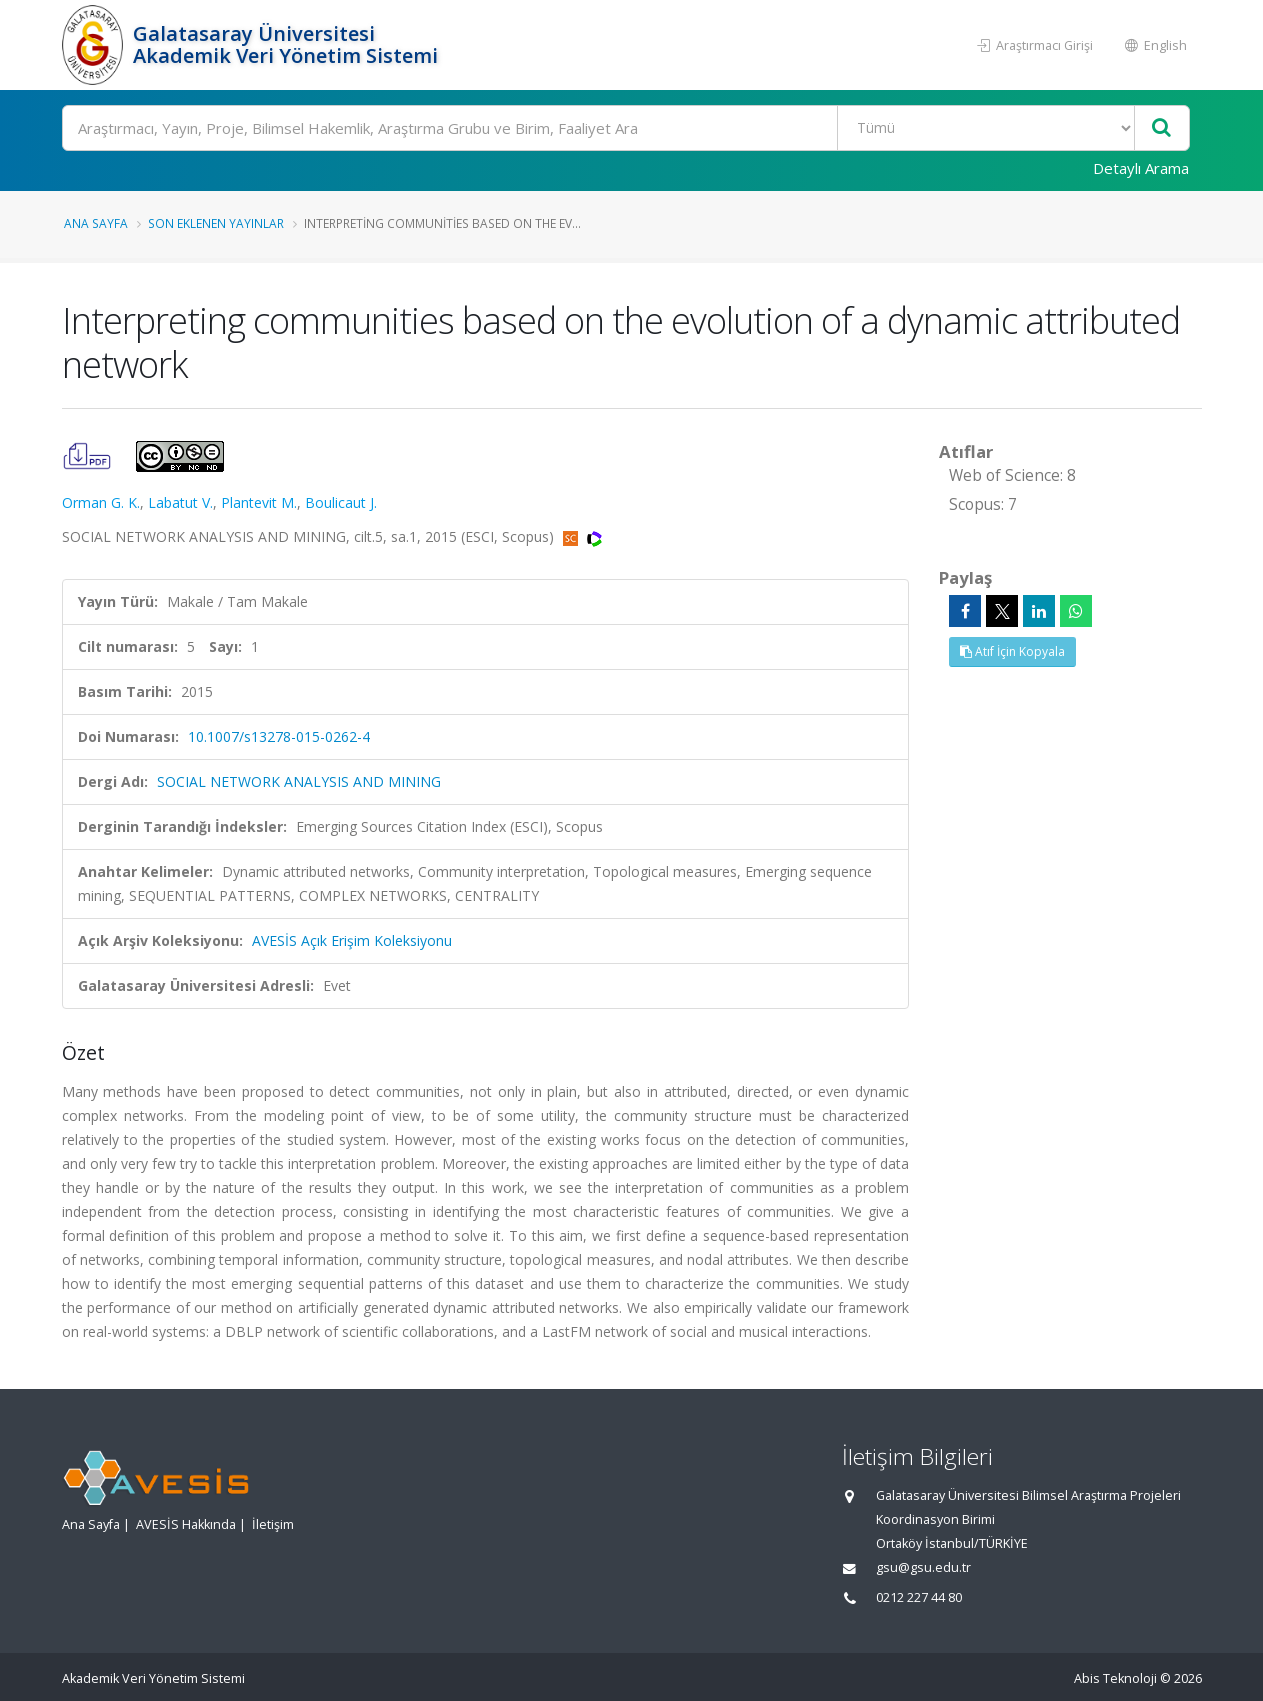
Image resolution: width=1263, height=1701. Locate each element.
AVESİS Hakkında (186, 1524)
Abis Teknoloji (1115, 1678)
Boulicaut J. (341, 502)
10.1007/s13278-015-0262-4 (279, 736)
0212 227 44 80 (919, 1597)
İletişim (273, 1524)
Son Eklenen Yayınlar (216, 223)
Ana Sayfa (96, 223)
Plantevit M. (259, 502)
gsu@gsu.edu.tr (923, 1567)
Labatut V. (180, 502)
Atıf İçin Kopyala (1012, 651)
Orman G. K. (101, 502)
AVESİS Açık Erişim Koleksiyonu (352, 940)
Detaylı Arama (1141, 168)
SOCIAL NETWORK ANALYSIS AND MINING (299, 781)
